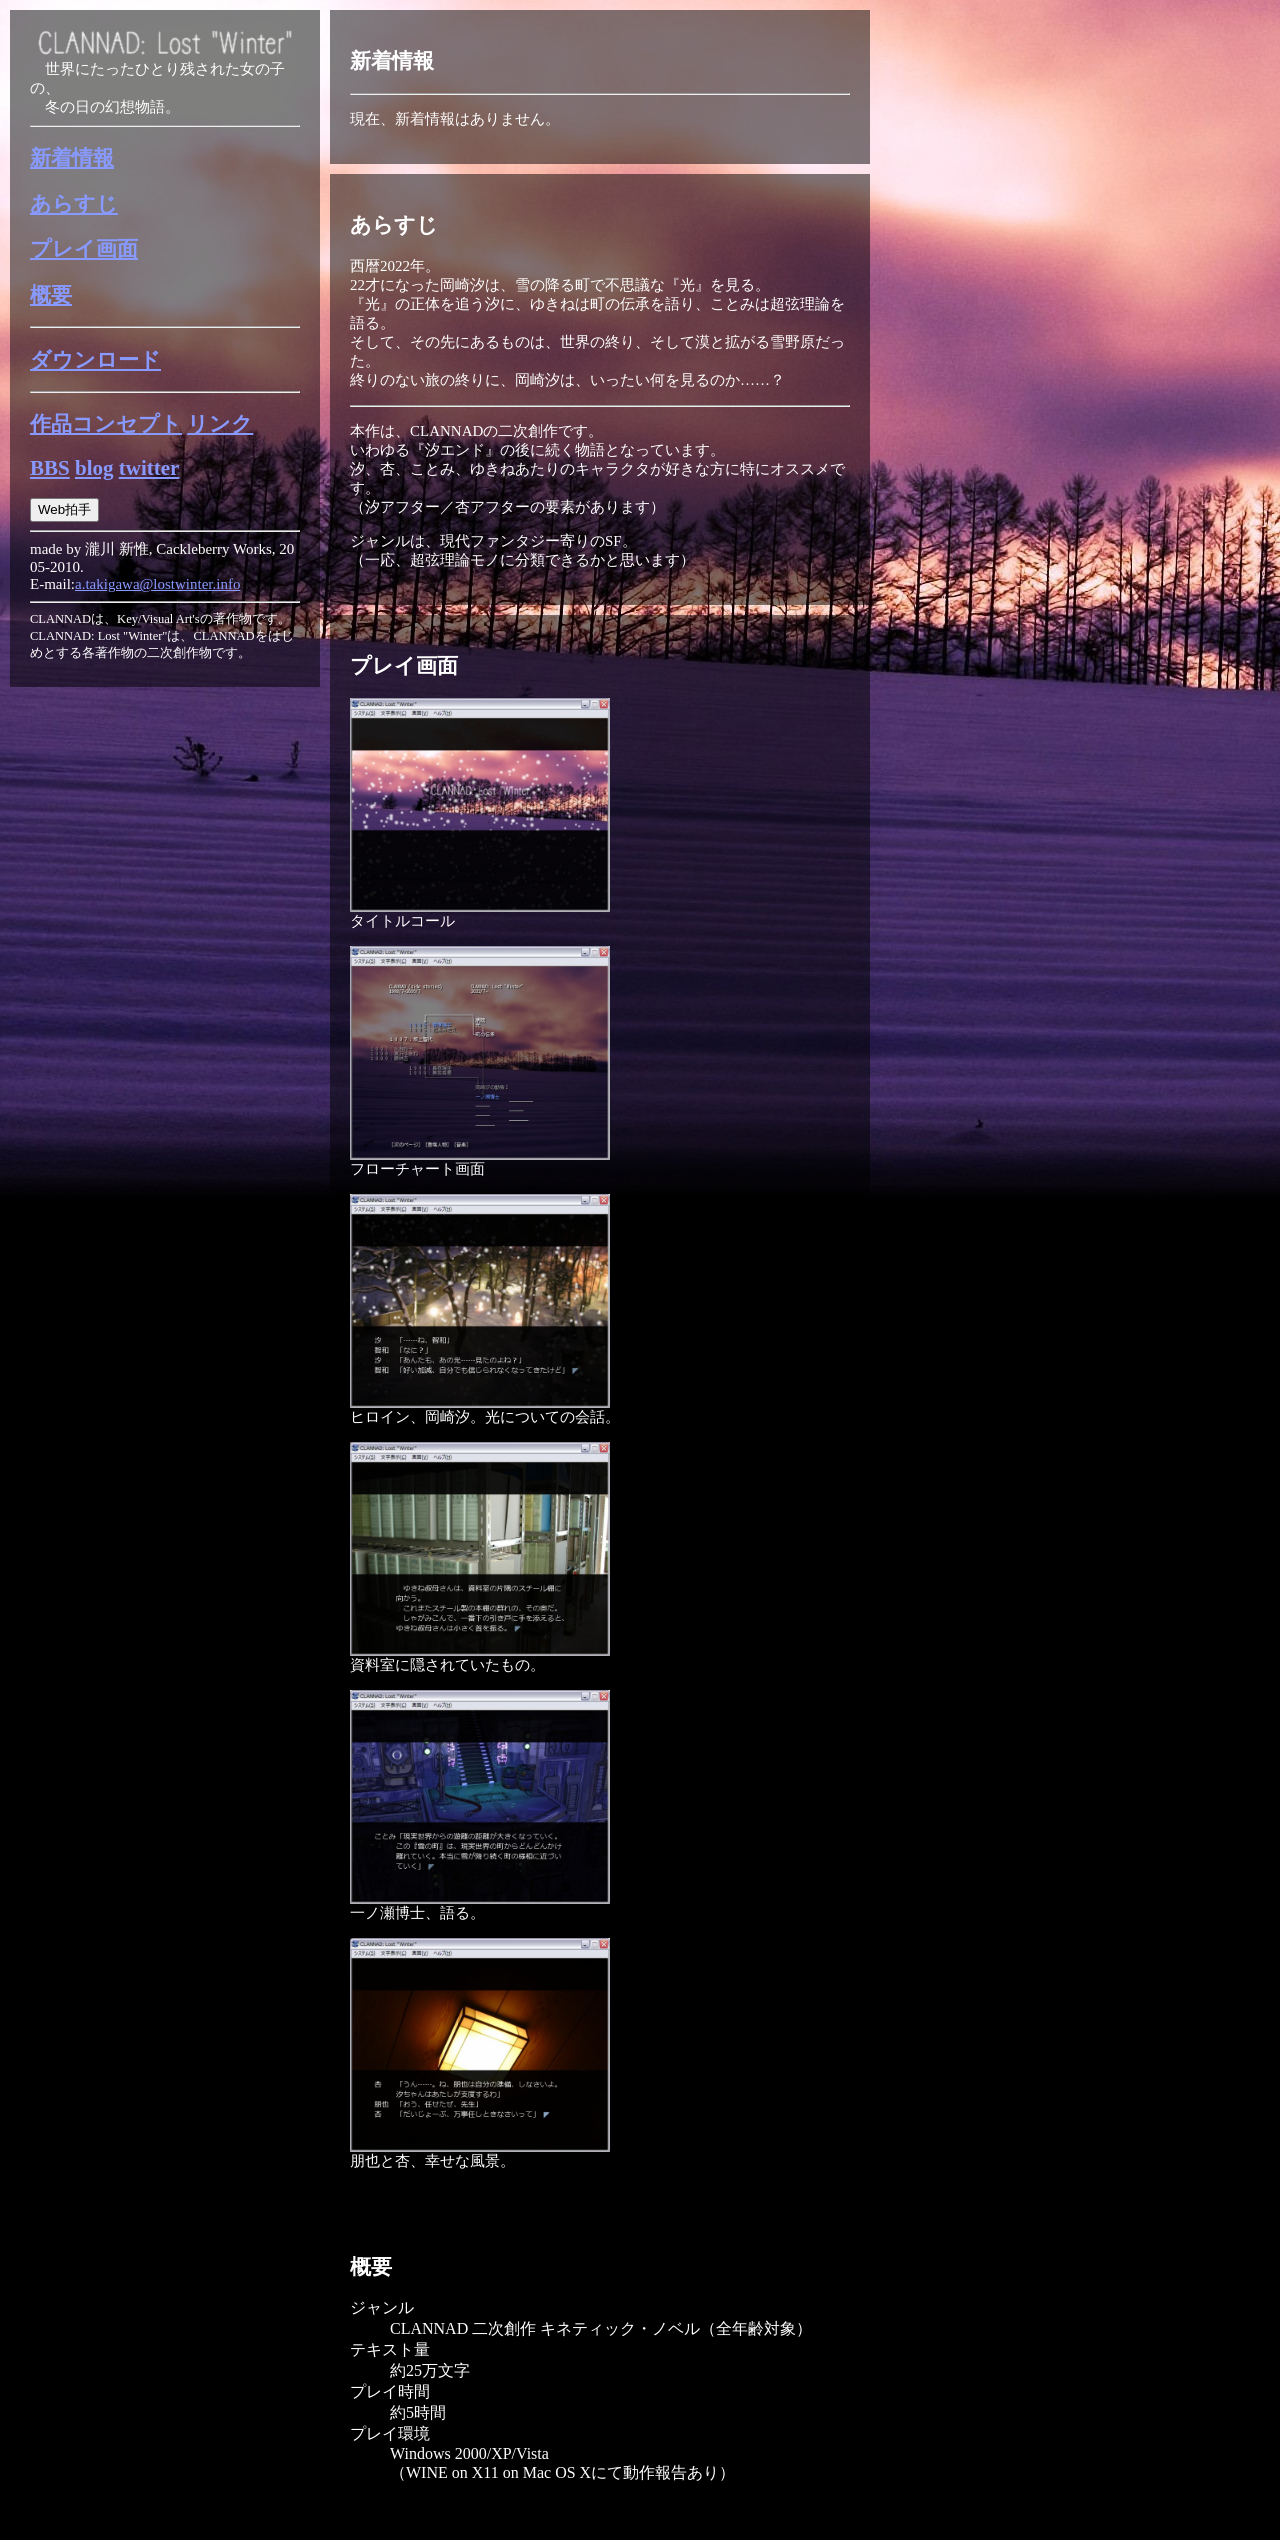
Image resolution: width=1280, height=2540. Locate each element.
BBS (50, 468)
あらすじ (74, 204)
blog (94, 468)
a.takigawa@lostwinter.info (157, 584)
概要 (51, 295)
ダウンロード (95, 360)
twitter (149, 468)
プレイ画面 (84, 249)
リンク (220, 424)
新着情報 (72, 158)
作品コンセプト (106, 424)
